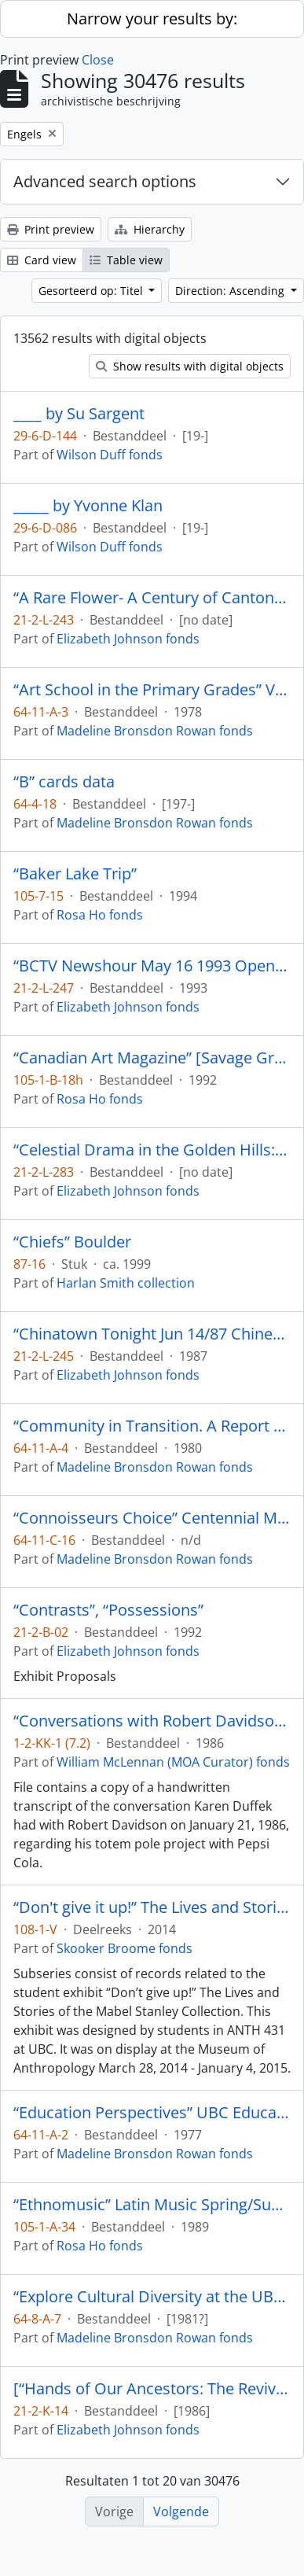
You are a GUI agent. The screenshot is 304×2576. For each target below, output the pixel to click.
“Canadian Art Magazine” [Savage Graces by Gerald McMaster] (152, 1057)
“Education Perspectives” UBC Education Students (152, 2112)
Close (98, 59)
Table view (126, 259)
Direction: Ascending (231, 290)
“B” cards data (64, 781)
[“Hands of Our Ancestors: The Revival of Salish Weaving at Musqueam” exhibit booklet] (152, 2388)
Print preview (50, 229)
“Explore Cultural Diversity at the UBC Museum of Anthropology (152, 2296)
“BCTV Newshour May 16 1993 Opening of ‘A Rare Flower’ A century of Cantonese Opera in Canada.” (152, 965)
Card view (41, 259)
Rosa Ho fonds (100, 914)
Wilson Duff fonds (110, 454)
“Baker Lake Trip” (75, 873)
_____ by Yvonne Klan (88, 505)
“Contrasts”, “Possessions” (108, 1610)
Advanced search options (104, 181)
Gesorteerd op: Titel (92, 290)
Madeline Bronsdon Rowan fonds (155, 730)
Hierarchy (150, 229)
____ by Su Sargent (79, 413)
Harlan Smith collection (126, 1283)
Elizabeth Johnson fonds (128, 638)
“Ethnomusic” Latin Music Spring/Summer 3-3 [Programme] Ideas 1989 (152, 2204)
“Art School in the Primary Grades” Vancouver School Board (152, 689)
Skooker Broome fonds (124, 1948)
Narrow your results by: (152, 18)
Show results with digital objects (190, 366)
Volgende (181, 2511)
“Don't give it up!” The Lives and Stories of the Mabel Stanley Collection (152, 1907)
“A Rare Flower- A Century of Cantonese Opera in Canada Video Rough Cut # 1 (152, 597)
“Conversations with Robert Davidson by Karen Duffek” (152, 1721)
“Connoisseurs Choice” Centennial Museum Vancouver (152, 1518)
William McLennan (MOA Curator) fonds (173, 1762)
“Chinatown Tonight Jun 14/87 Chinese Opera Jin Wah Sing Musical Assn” (152, 1334)
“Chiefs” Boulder (72, 1242)
